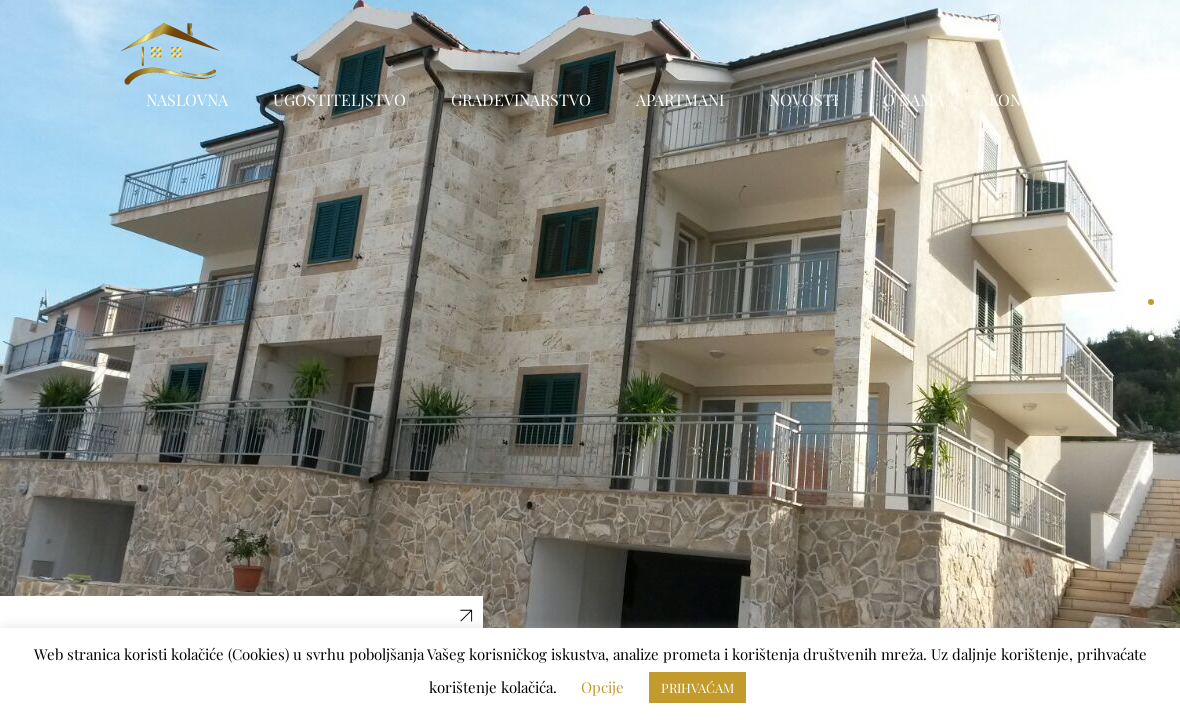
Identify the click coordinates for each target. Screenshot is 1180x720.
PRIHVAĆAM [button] (697, 687)
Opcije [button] (602, 687)
